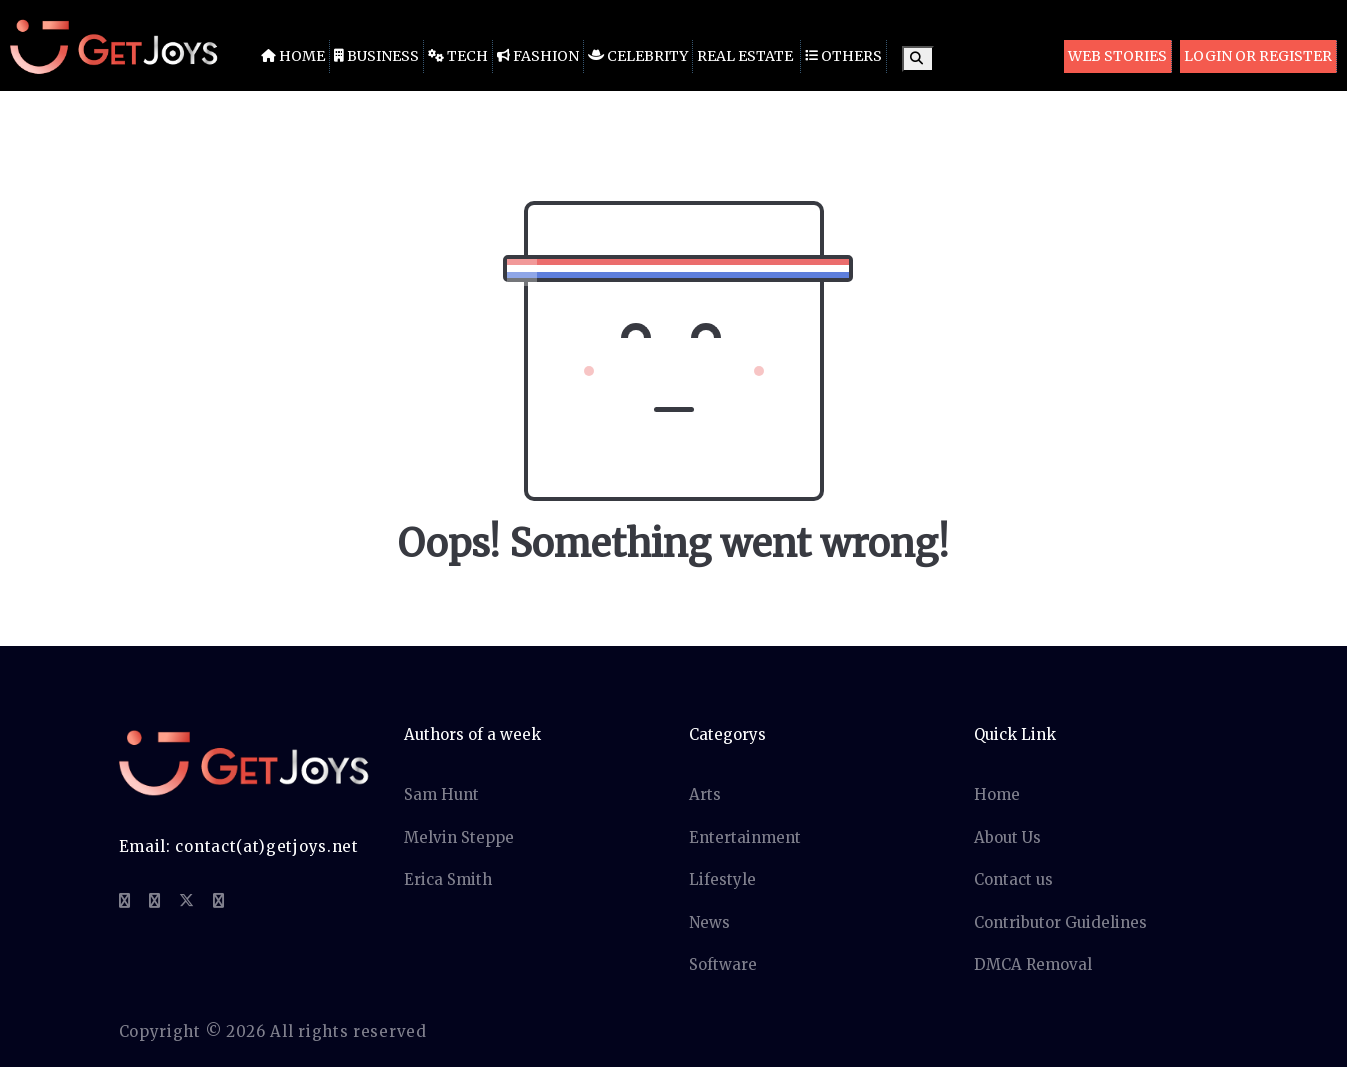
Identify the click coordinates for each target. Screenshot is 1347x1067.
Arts (705, 794)
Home (293, 56)
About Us (1007, 837)
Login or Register (1258, 56)
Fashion (538, 56)
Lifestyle (722, 879)
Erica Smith (448, 879)
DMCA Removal (1033, 964)
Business (376, 56)
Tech (458, 56)
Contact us (1013, 879)
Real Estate (745, 56)
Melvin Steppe (459, 837)
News (709, 922)
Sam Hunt (441, 794)
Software (723, 964)
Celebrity (638, 56)
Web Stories (1117, 56)
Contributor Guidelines (1060, 922)
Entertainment (745, 837)
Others (843, 56)
